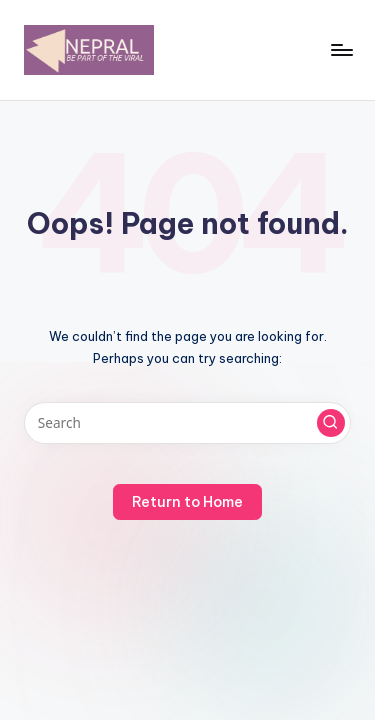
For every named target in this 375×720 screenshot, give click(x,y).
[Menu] (341, 49)
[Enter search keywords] (187, 423)
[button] (331, 423)
